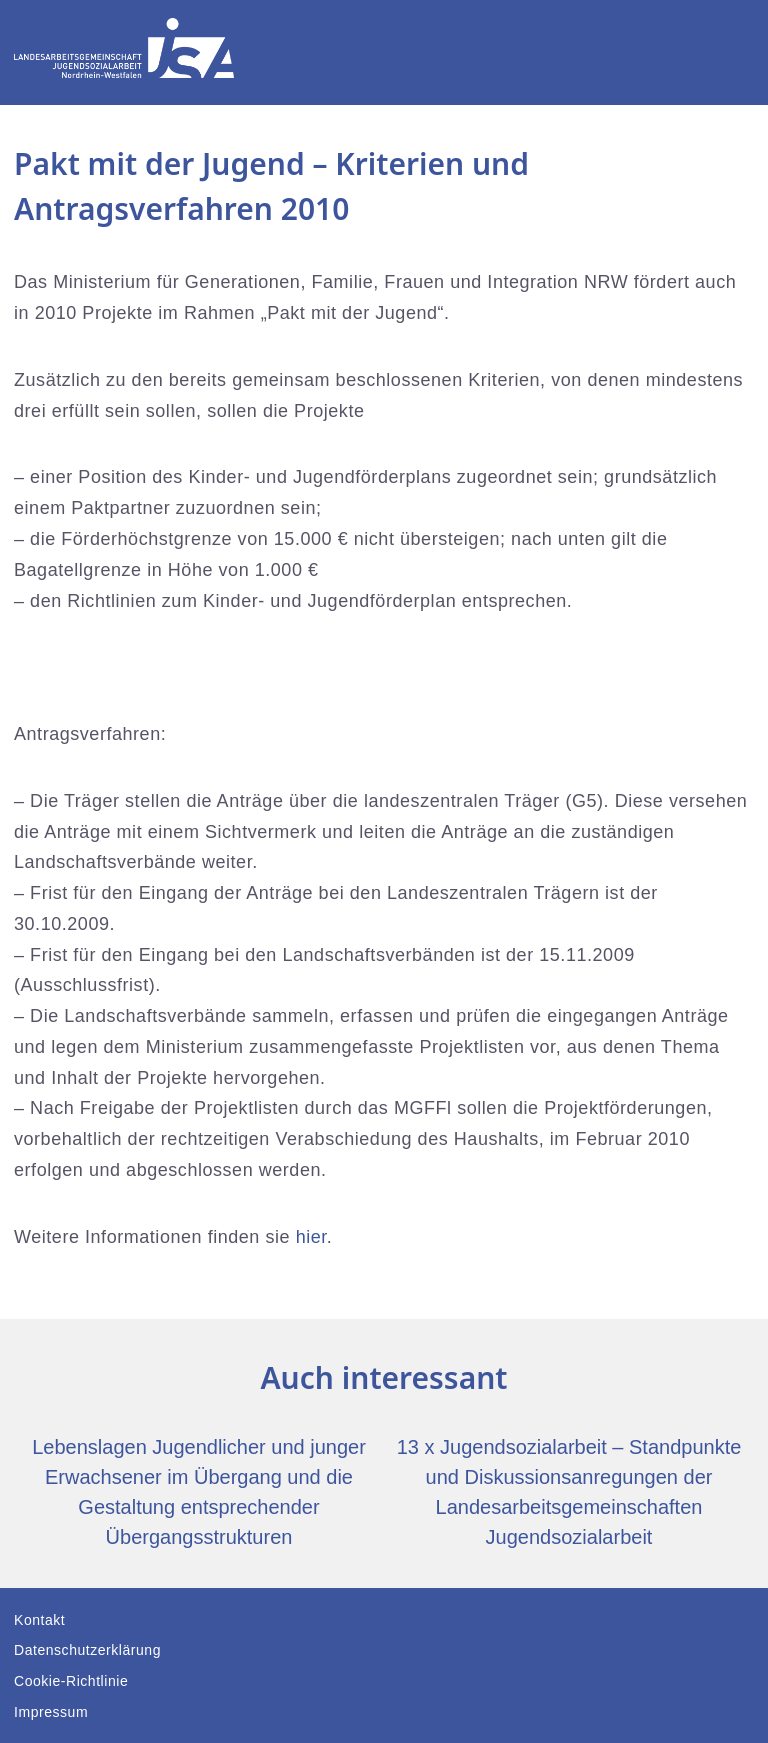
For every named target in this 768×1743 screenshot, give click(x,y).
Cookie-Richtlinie (71, 1681)
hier (311, 1237)
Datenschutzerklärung (87, 1650)
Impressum (51, 1712)
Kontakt (39, 1620)
